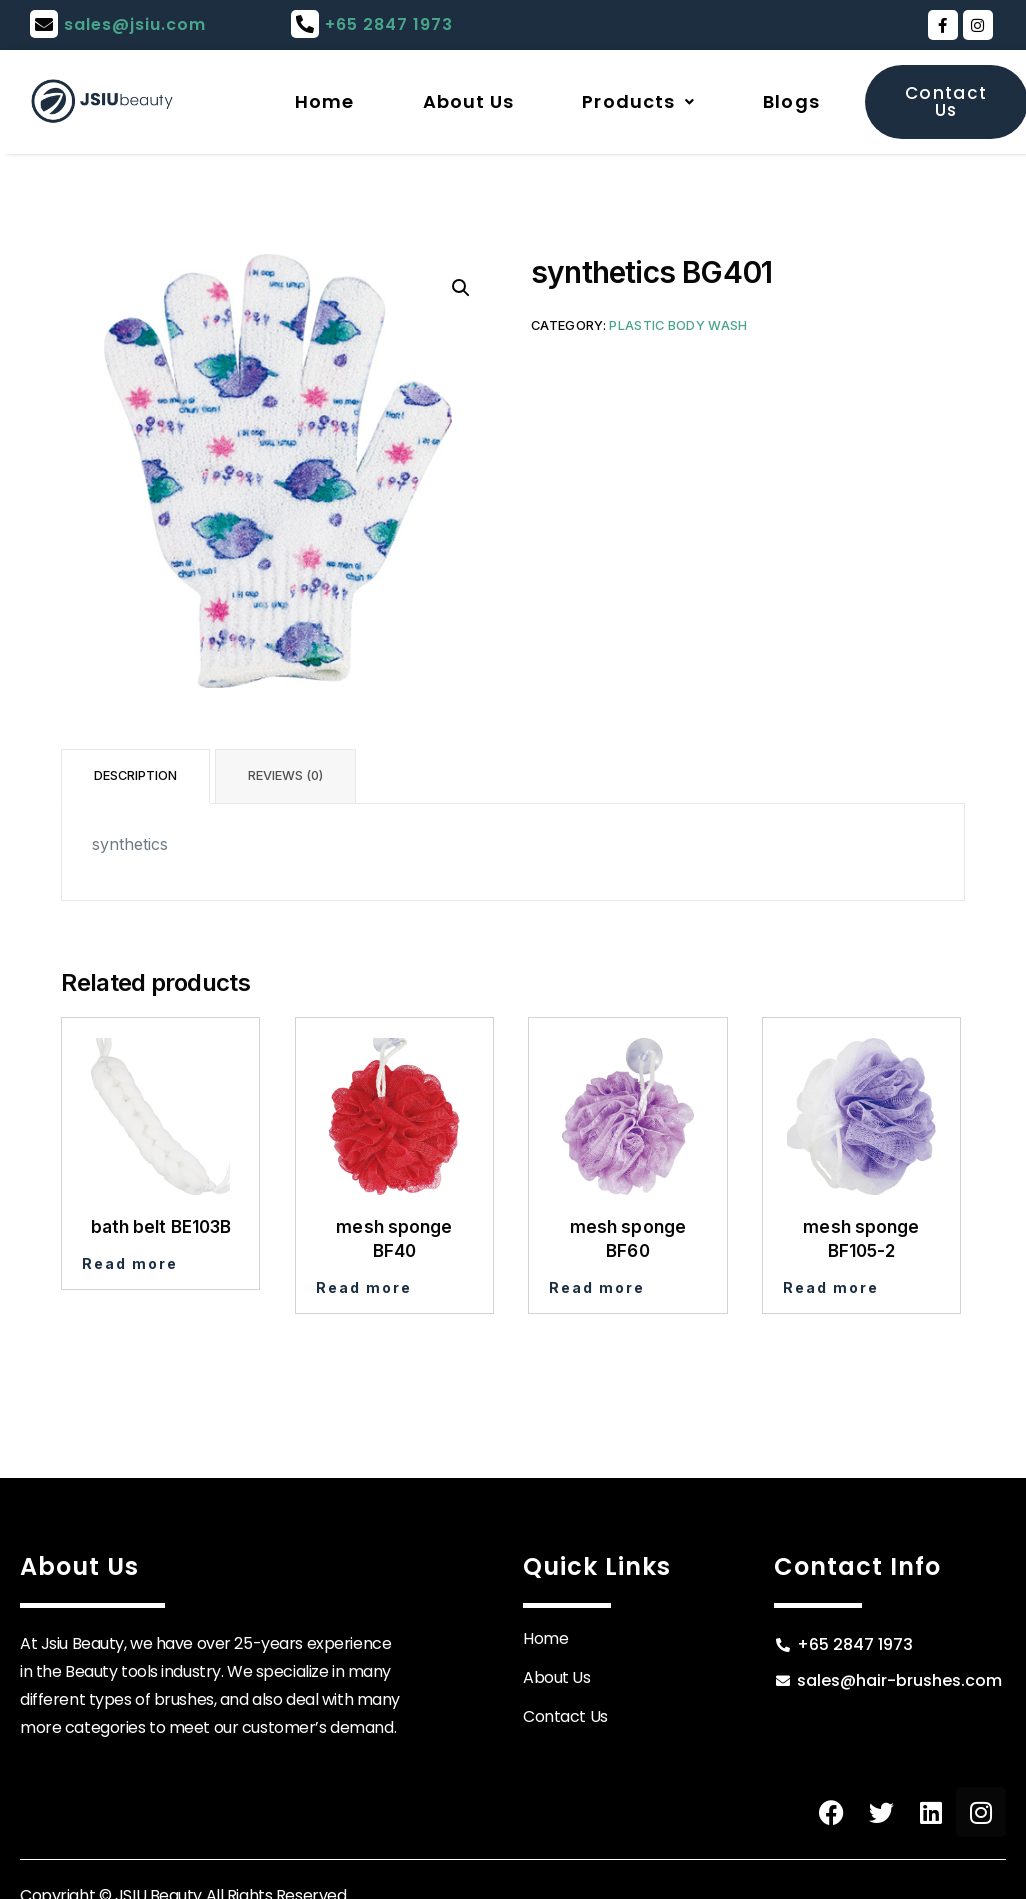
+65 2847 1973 (389, 24)
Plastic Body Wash (678, 325)
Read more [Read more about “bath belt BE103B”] (130, 1263)
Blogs (791, 101)
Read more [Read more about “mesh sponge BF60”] (597, 1287)
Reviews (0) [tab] (285, 775)
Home (324, 101)
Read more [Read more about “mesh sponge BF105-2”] (831, 1287)
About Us (469, 101)
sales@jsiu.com (135, 24)
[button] (461, 288)
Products (638, 101)
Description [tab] (135, 775)
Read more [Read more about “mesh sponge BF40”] (364, 1287)
